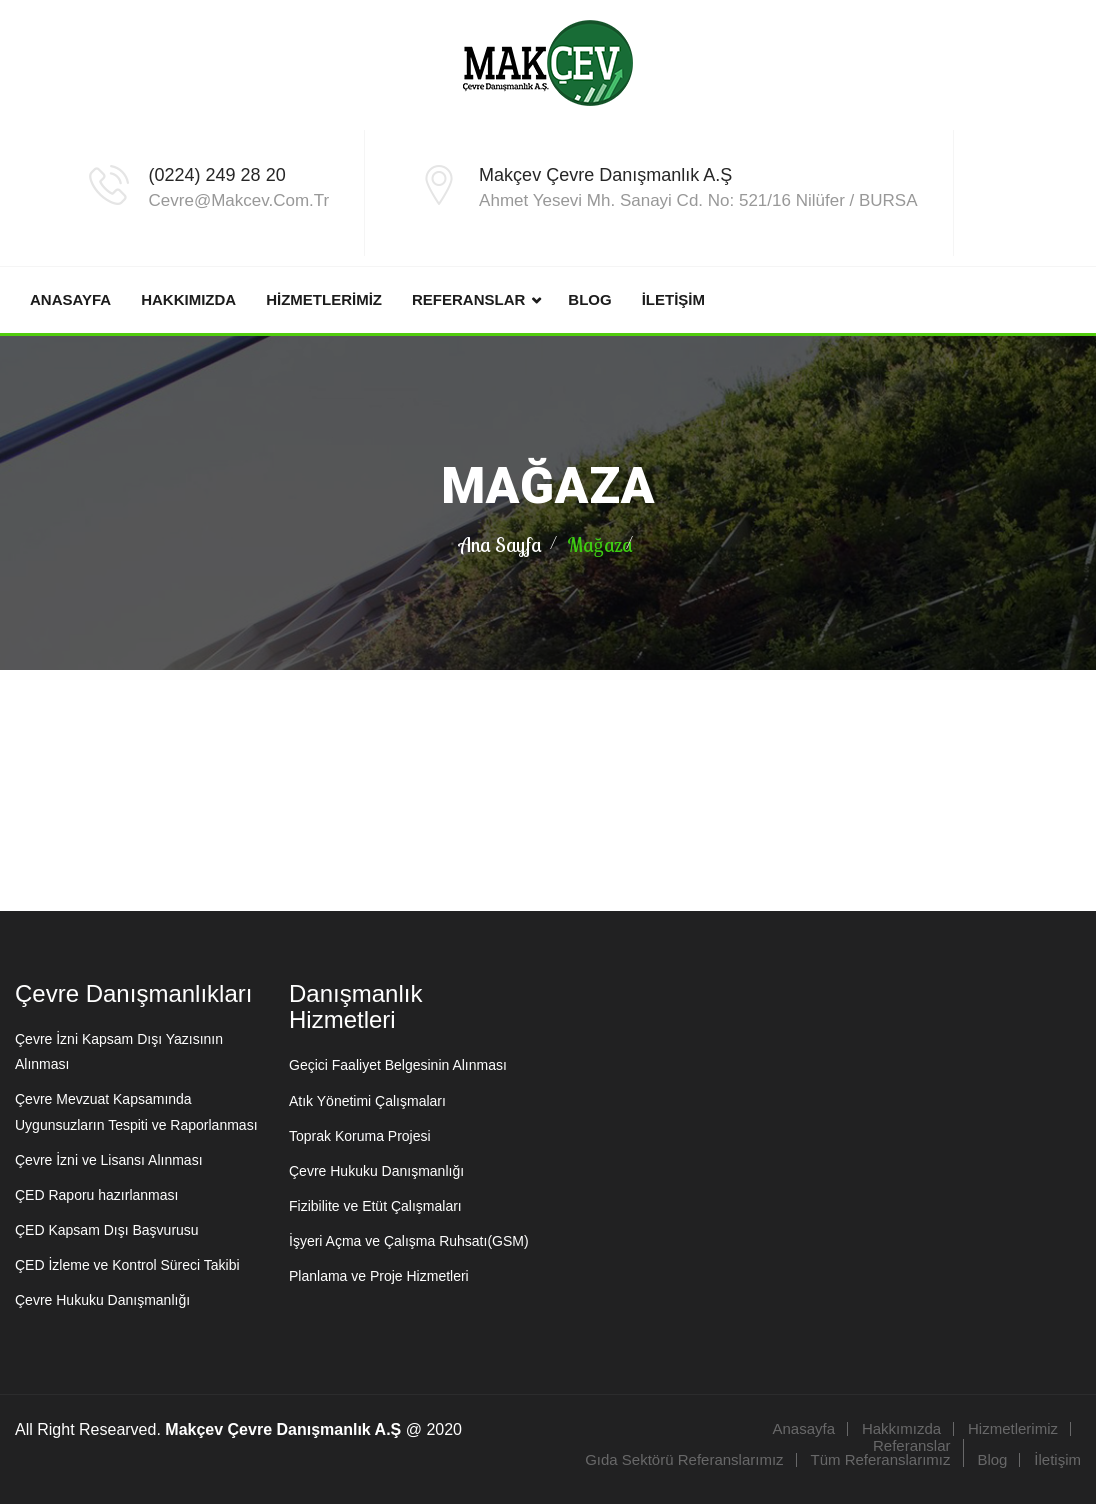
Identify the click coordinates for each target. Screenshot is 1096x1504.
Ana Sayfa (500, 544)
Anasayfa (70, 299)
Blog (589, 299)
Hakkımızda (188, 299)
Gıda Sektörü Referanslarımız (684, 1459)
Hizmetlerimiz (324, 299)
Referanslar (468, 299)
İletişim (673, 299)
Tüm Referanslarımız (880, 1459)
